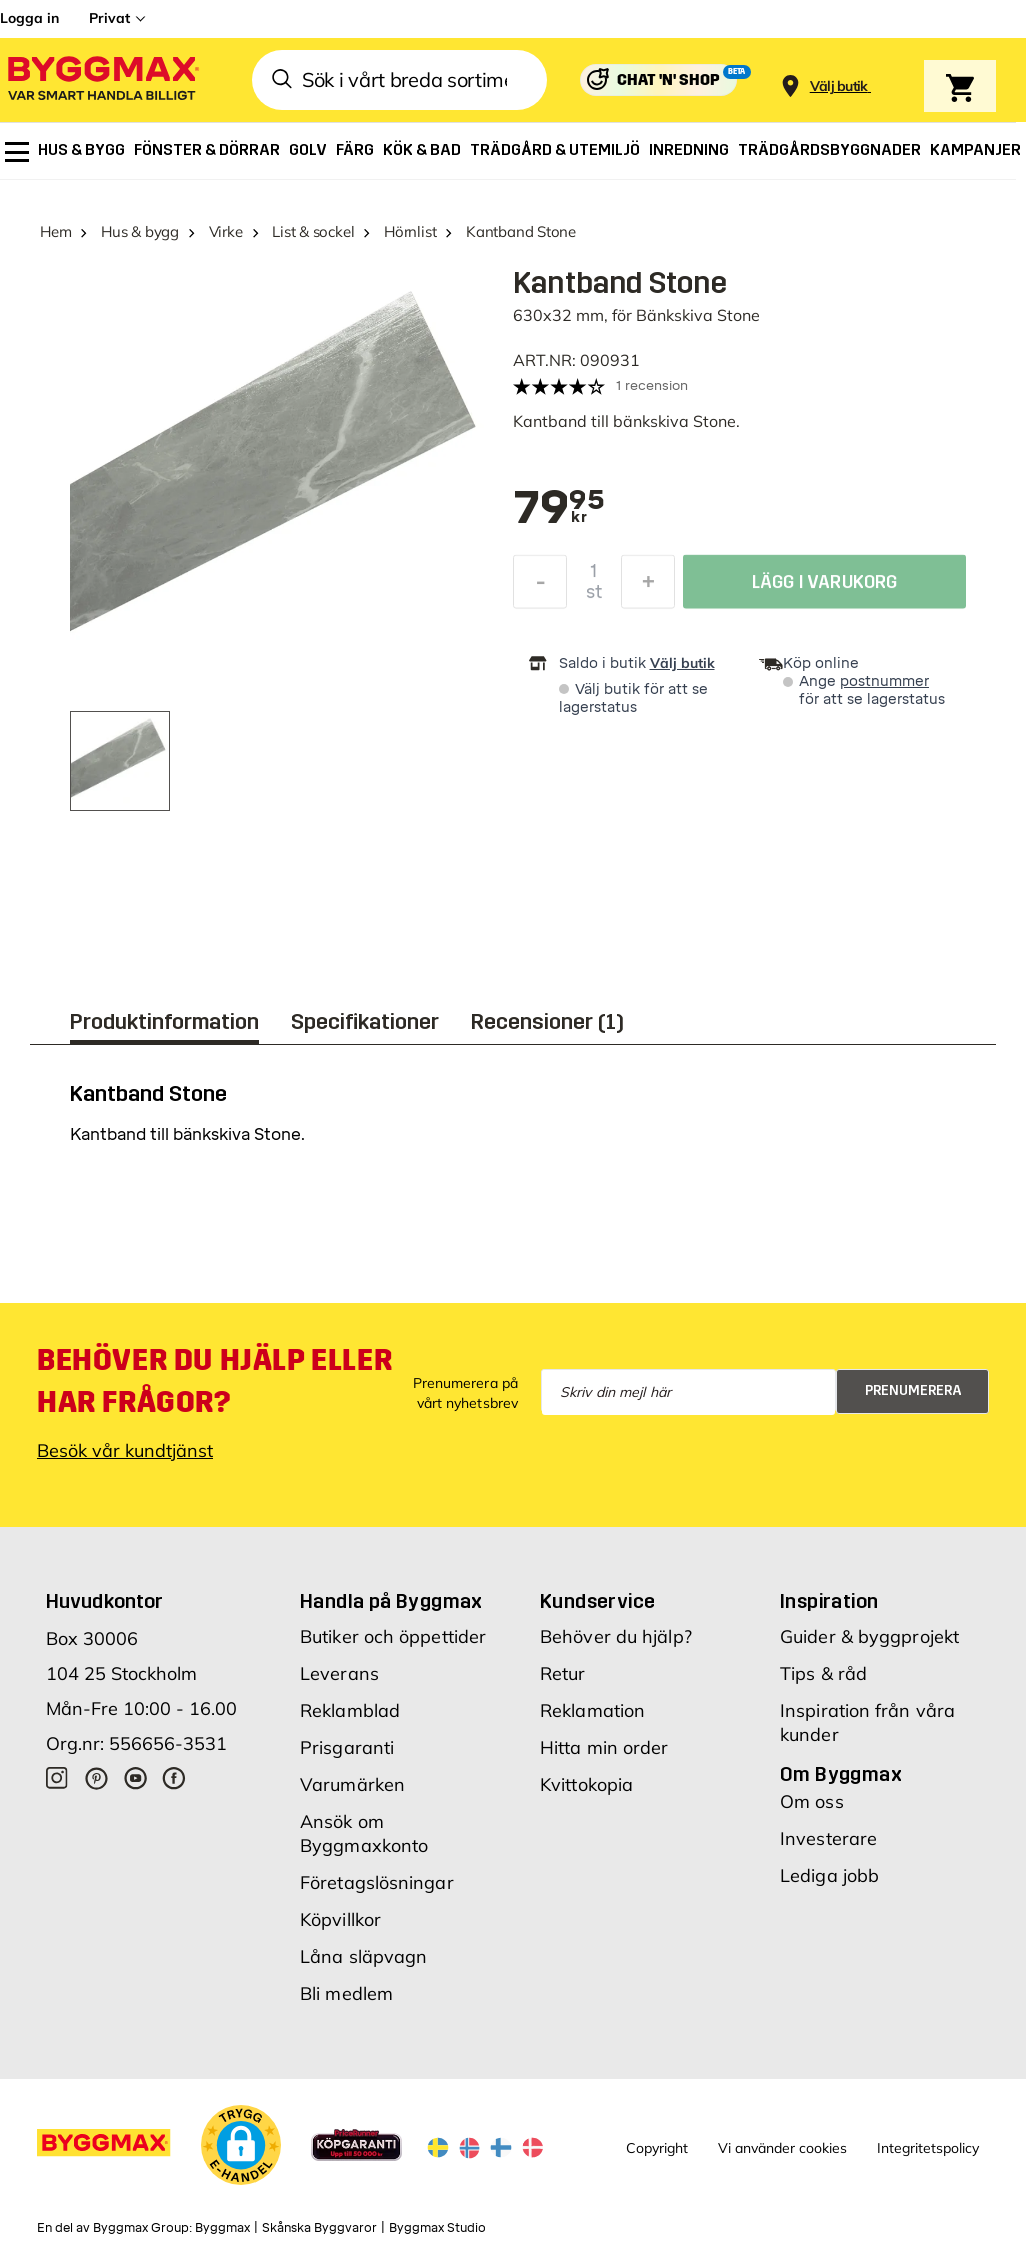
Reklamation (592, 1710)
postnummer (884, 681)
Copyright (657, 2148)
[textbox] (559, 509)
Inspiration (829, 1601)
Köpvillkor (340, 1919)
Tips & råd (823, 1673)
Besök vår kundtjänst (125, 1450)
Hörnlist (410, 231)
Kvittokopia (586, 1784)
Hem (55, 231)
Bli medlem (346, 1993)
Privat (109, 18)
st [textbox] (594, 597)
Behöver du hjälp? (616, 1636)
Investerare (828, 1838)
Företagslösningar (377, 1882)
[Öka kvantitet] (648, 587)
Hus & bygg (140, 231)
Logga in (29, 18)
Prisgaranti (347, 1747)
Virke (226, 231)
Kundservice (597, 1601)
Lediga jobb (829, 1875)
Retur (563, 1673)
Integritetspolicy (928, 2148)
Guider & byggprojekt (869, 1636)
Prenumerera (913, 1390)
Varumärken (352, 1784)
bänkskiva (651, 421)
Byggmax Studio (437, 2228)
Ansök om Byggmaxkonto (364, 1833)
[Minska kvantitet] (540, 587)
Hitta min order (604, 1747)
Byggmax (222, 2228)
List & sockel (313, 231)
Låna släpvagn (363, 1956)
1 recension (652, 385)
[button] (241, 2145)
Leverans (339, 1673)
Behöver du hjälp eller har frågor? (214, 1381)
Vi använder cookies (782, 2148)
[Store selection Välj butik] (839, 86)
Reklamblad (350, 1710)
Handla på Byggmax (391, 1601)
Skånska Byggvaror (319, 2228)
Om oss (812, 1801)
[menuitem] (17, 152)
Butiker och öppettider (393, 1636)
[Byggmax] (102, 80)
